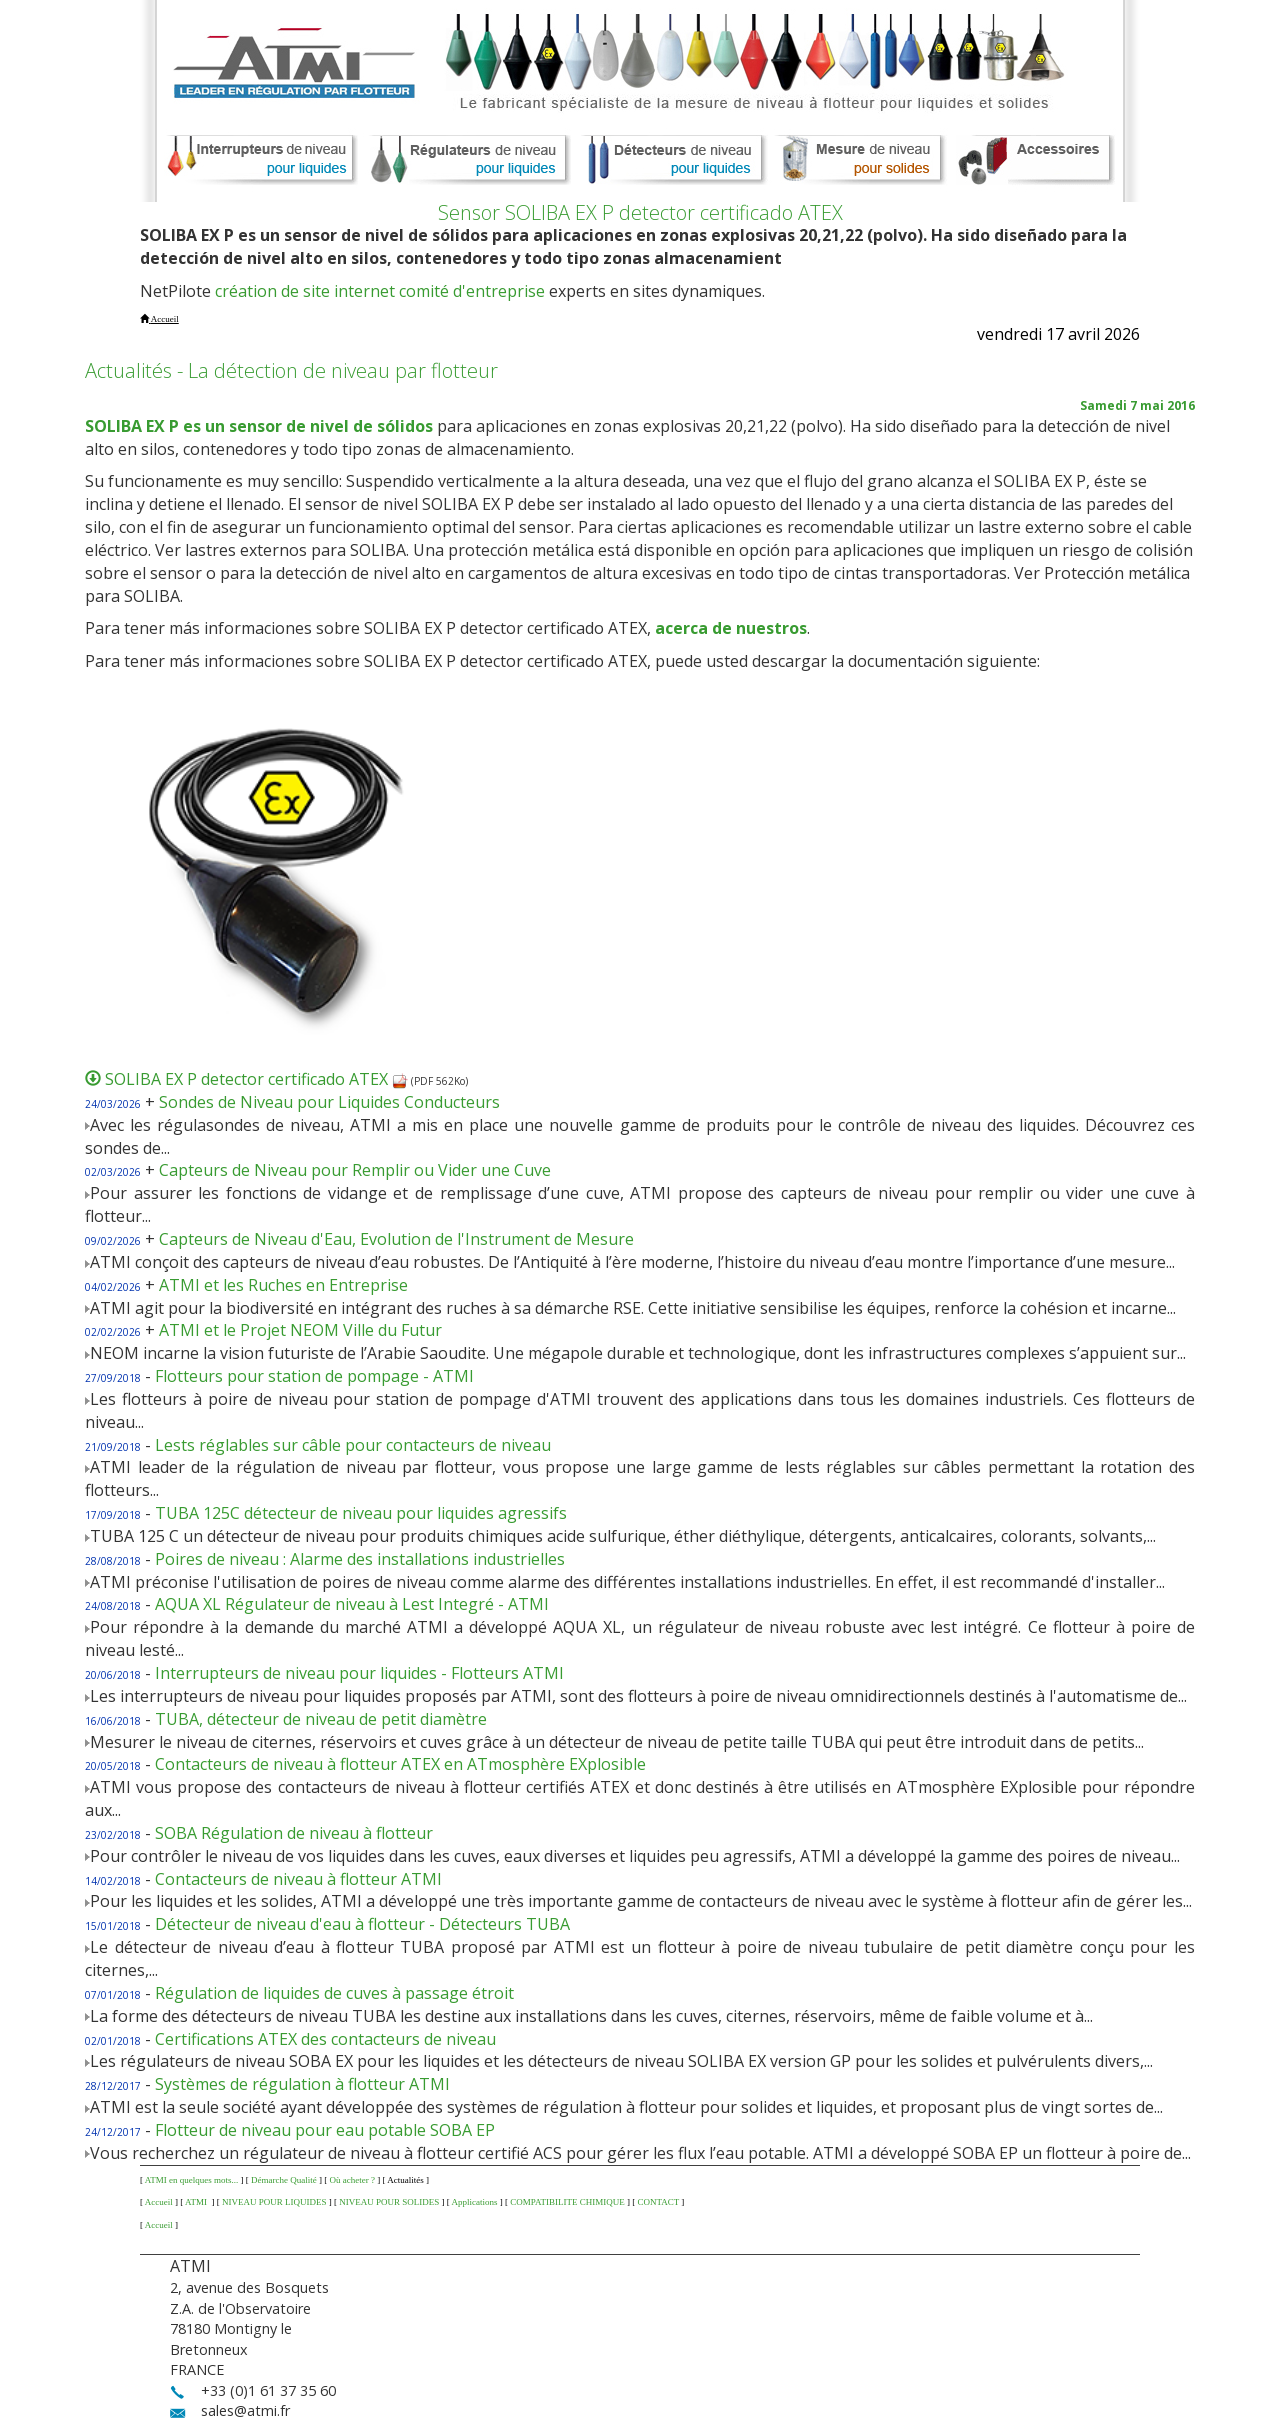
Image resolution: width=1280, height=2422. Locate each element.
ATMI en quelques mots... (192, 2180)
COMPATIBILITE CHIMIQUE (567, 2202)
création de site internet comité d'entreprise (380, 291)
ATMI (197, 2202)
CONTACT (658, 2202)
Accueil (159, 2202)
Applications (475, 2202)
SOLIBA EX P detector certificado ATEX (256, 1079)
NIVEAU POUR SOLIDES (389, 2202)
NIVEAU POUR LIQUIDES (274, 2202)
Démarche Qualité (284, 2180)
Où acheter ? (351, 2180)
